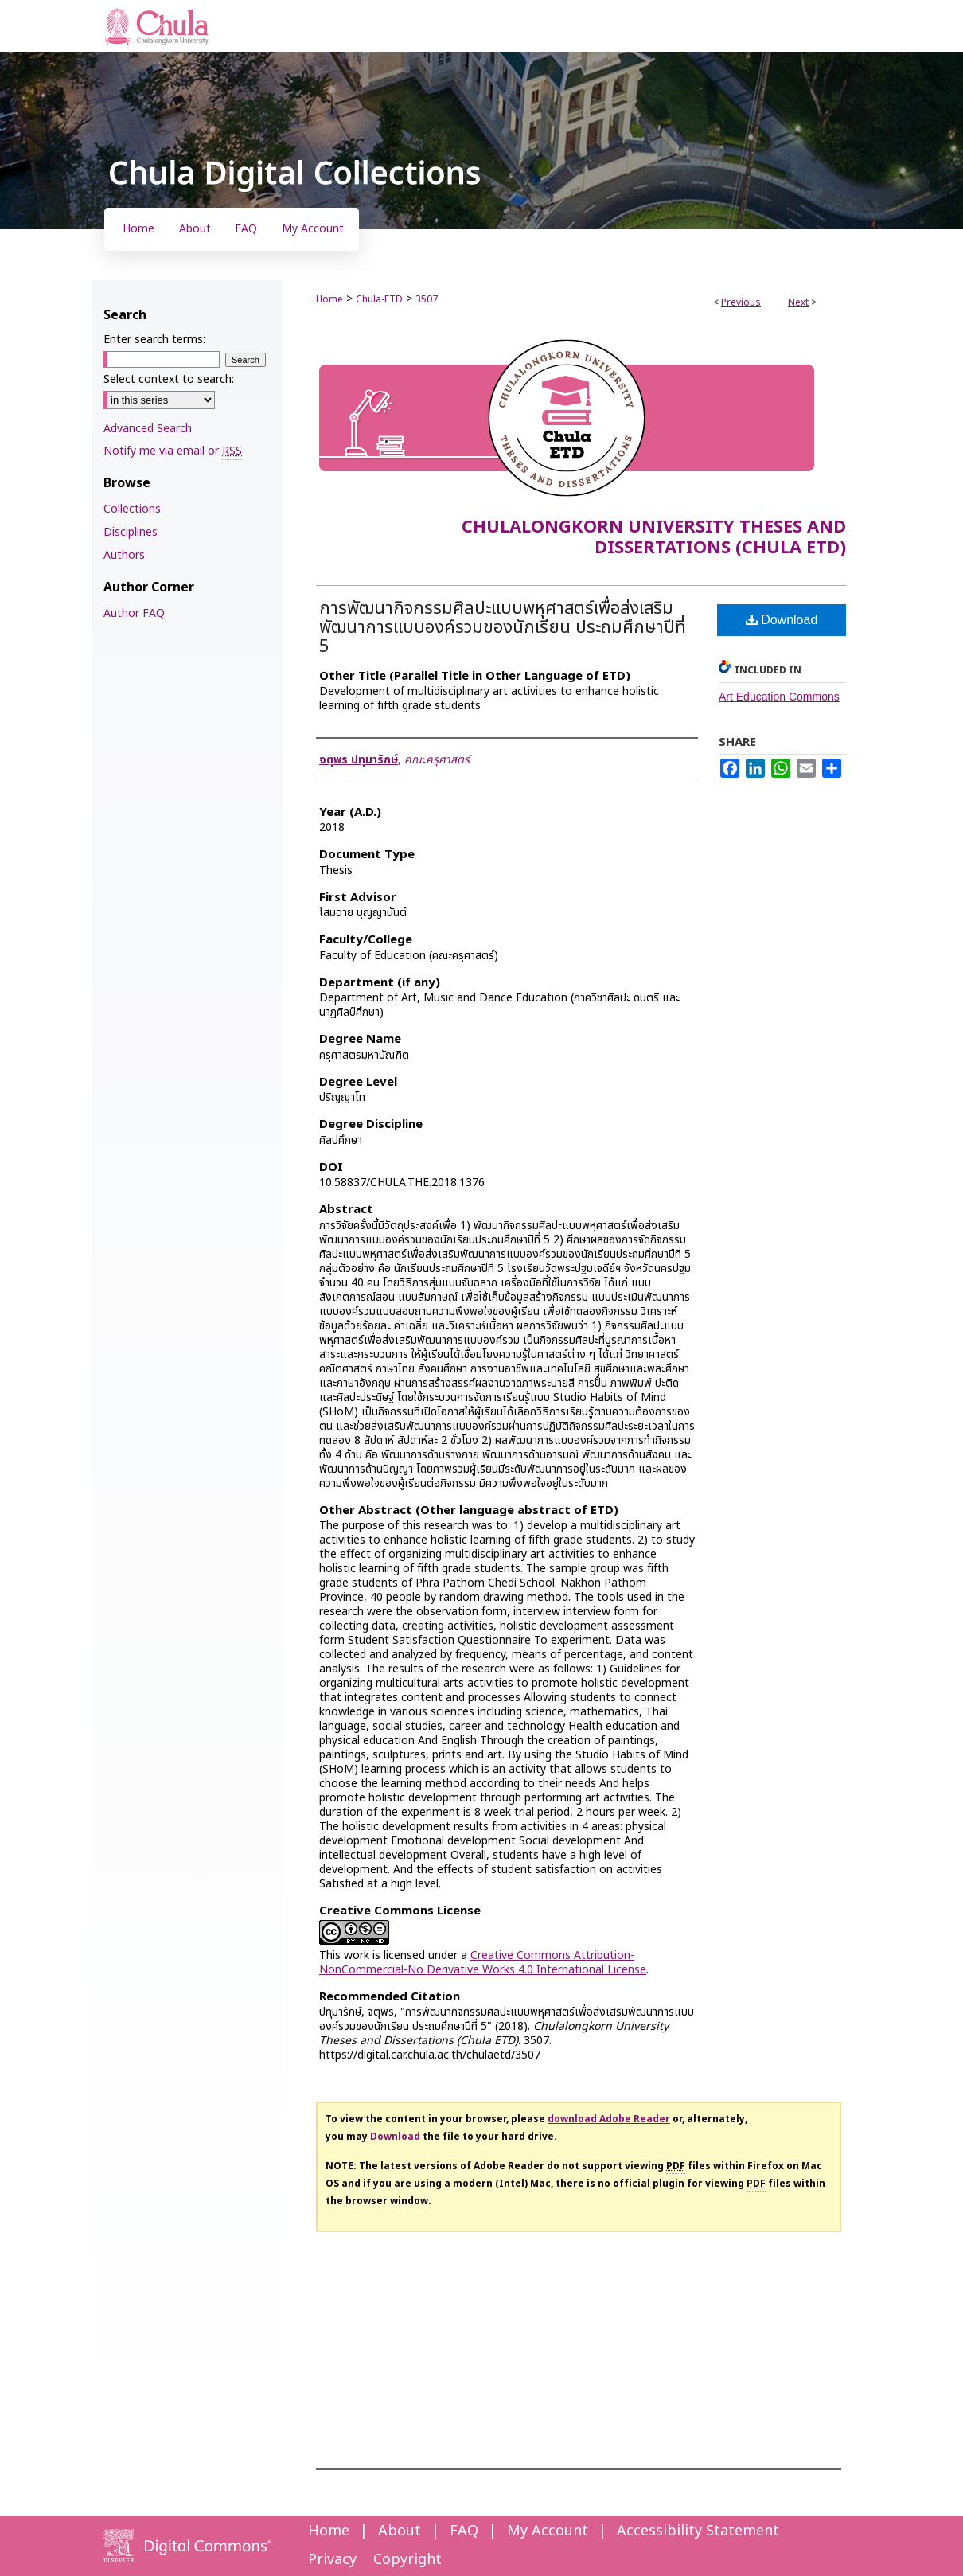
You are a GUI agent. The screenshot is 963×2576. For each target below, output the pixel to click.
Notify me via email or (172, 451)
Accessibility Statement (698, 2531)
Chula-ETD (379, 299)
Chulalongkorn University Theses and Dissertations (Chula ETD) (654, 537)
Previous (741, 302)
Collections (132, 509)
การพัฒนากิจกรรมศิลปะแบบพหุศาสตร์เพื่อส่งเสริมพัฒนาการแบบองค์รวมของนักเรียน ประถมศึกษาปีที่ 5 (502, 627)
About (399, 2531)
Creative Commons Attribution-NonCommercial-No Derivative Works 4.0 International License (482, 1962)
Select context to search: (168, 379)
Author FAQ (134, 613)
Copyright (407, 2559)
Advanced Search (147, 428)
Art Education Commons (779, 696)
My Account (547, 2531)
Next (798, 302)
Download (782, 619)
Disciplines (130, 532)
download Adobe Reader (609, 2119)
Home (329, 299)
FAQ (464, 2531)
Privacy (332, 2559)
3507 (426, 299)
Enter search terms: (154, 339)
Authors (124, 555)
